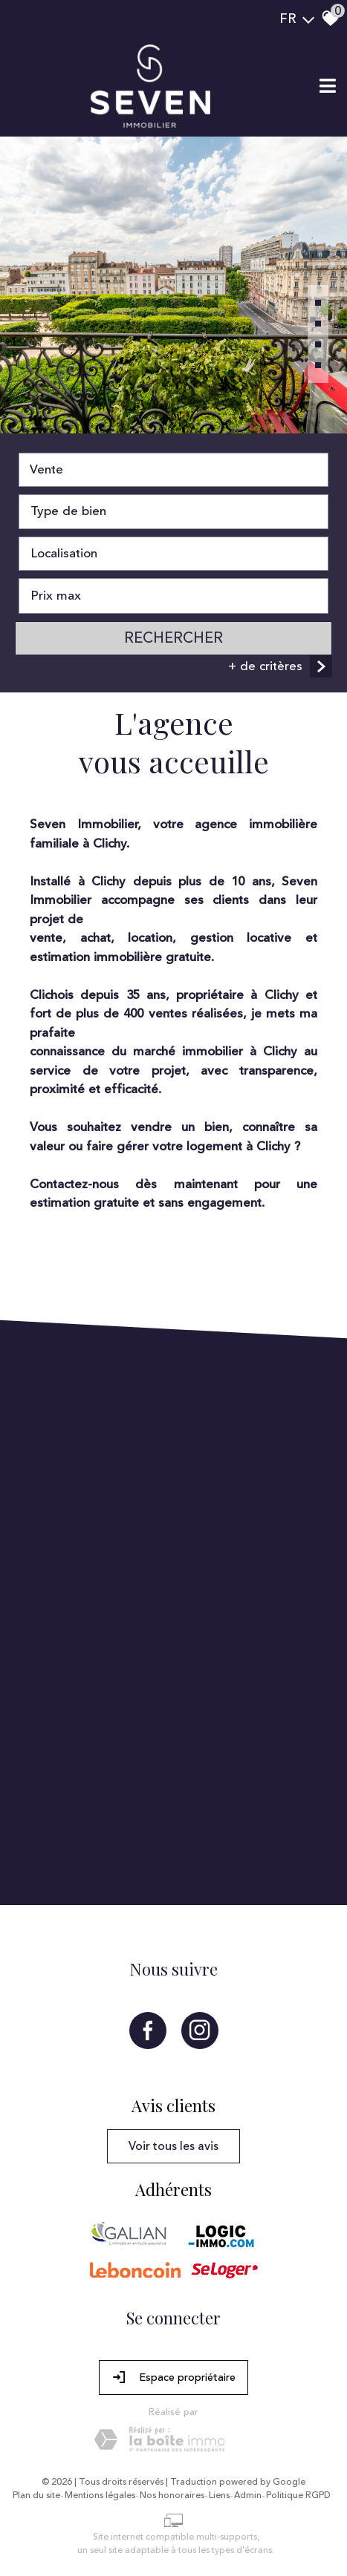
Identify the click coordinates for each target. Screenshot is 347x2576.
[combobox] (173, 470)
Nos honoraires (172, 2496)
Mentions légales (100, 2496)
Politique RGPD (298, 2496)
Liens (219, 2496)
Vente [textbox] (46, 469)
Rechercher (173, 637)
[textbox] (173, 511)
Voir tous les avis (173, 2146)
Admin (248, 2496)
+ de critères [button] (280, 666)
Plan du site (36, 2496)
